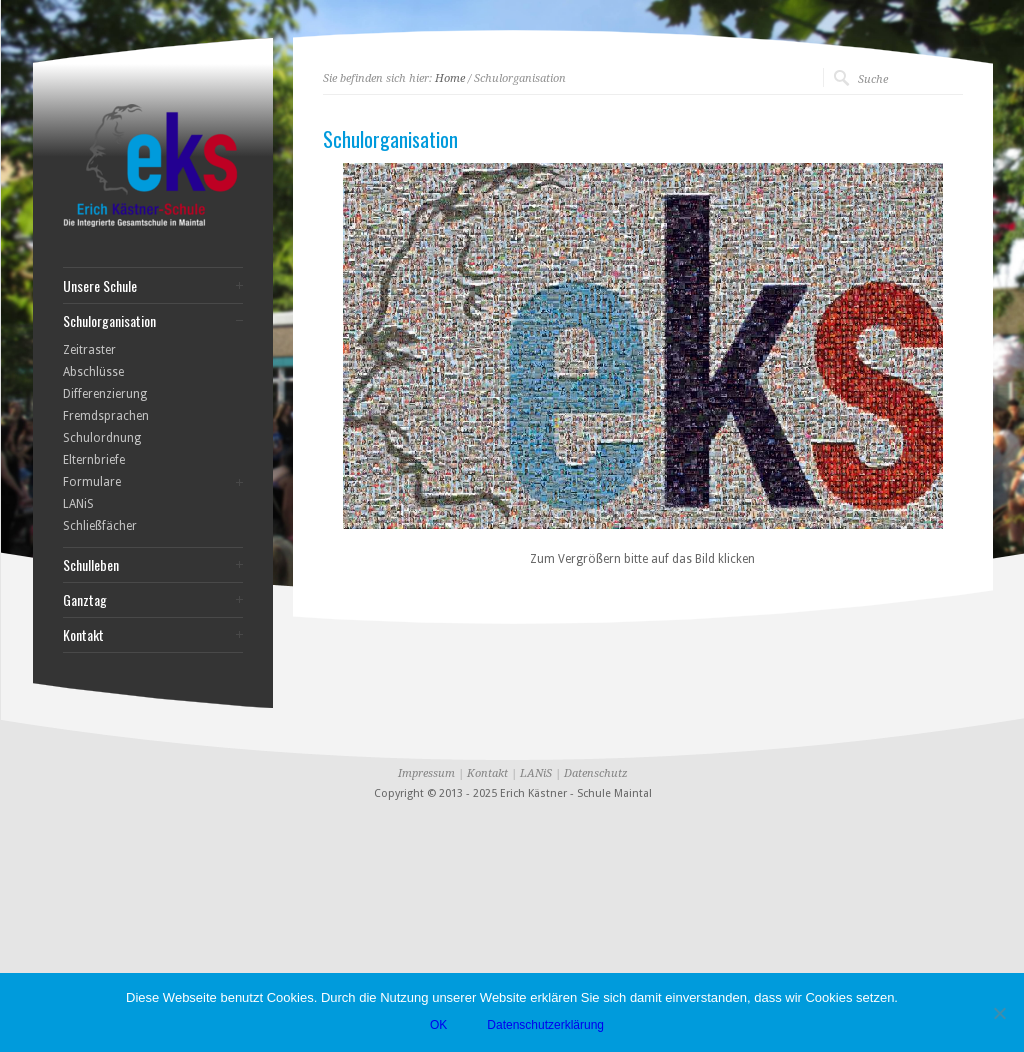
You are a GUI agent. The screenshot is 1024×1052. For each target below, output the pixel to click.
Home (450, 78)
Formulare (92, 482)
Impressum (426, 773)
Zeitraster (89, 350)
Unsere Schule (100, 286)
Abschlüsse (93, 372)
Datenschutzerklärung (545, 1025)
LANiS (78, 504)
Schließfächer (100, 526)
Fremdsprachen (106, 416)
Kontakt (83, 635)
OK (438, 1025)
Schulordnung (102, 438)
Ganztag (85, 600)
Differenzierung (105, 394)
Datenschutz (596, 773)
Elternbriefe (94, 460)
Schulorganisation (109, 321)
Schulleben (91, 565)
